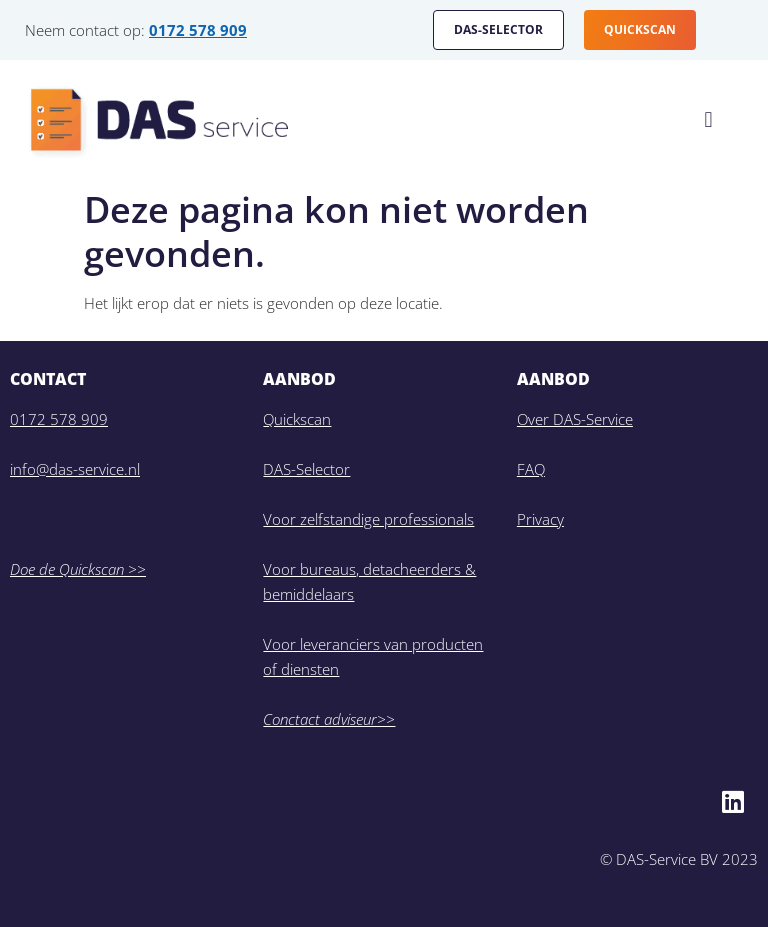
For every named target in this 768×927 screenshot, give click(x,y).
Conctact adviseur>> (329, 719)
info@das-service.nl (75, 469)
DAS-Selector (306, 469)
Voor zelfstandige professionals (368, 519)
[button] (708, 120)
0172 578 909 (198, 30)
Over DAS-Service (575, 419)
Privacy (540, 519)
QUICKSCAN (640, 29)
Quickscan (297, 419)
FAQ (531, 469)
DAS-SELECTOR (498, 29)
